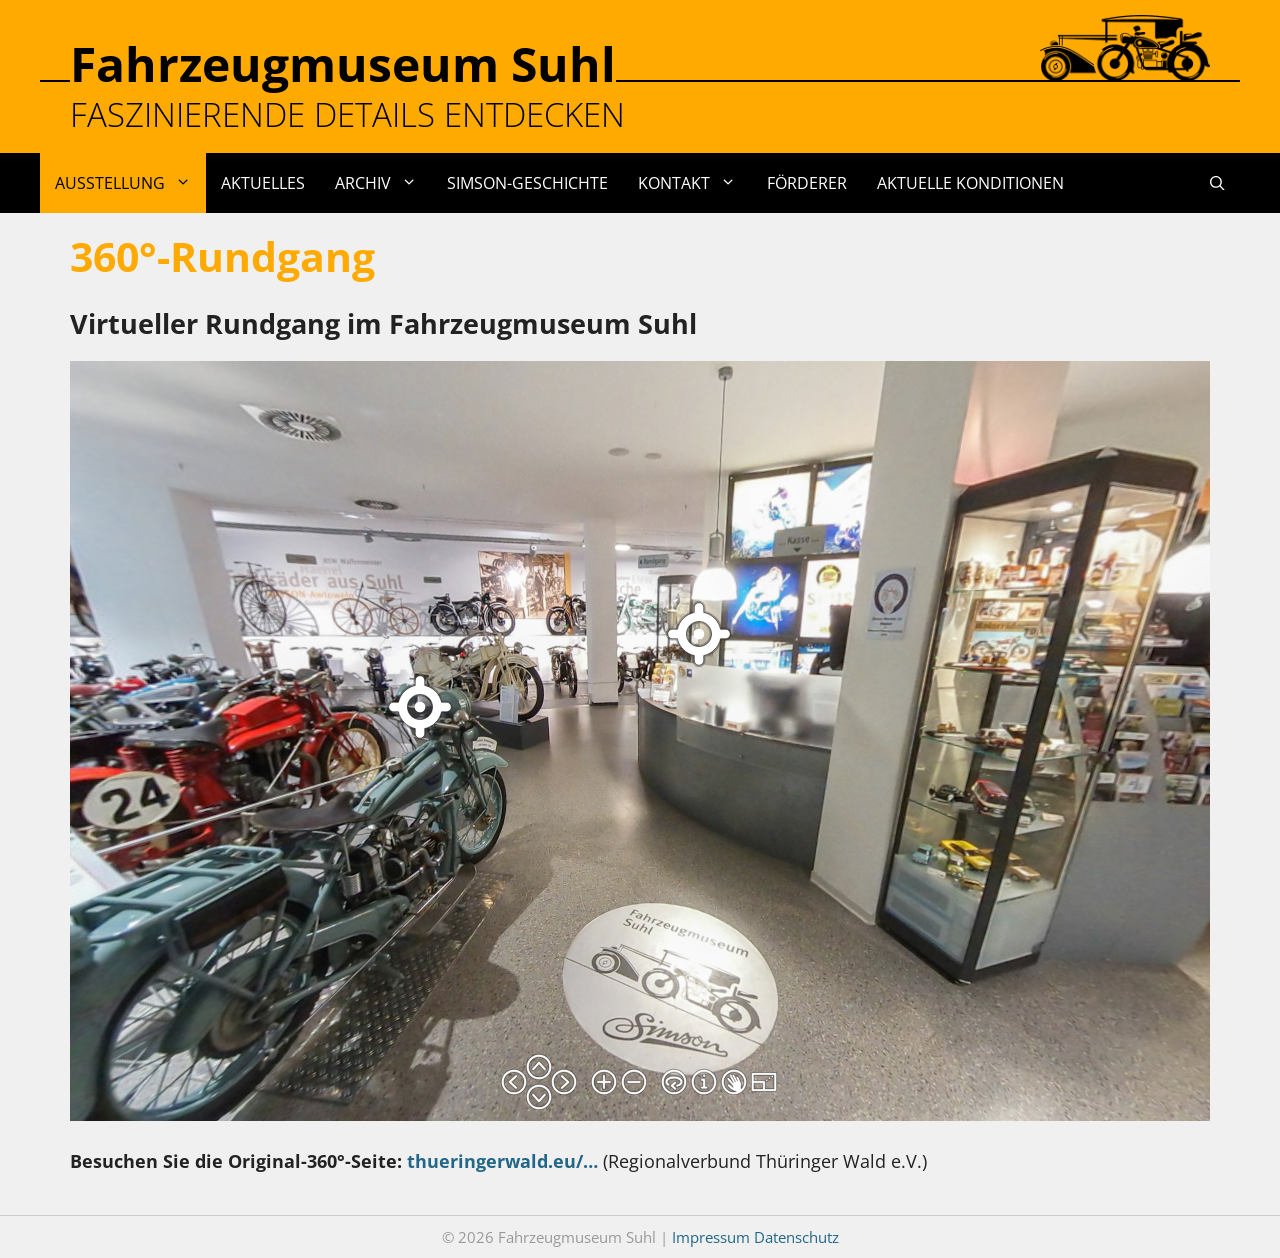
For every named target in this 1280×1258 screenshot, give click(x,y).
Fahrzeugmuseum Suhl (343, 63)
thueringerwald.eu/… (502, 1161)
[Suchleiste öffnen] (1217, 183)
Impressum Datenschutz (755, 1237)
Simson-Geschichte (527, 183)
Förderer (807, 183)
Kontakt (694, 183)
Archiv (383, 183)
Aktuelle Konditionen (970, 183)
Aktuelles (263, 183)
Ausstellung (130, 183)
